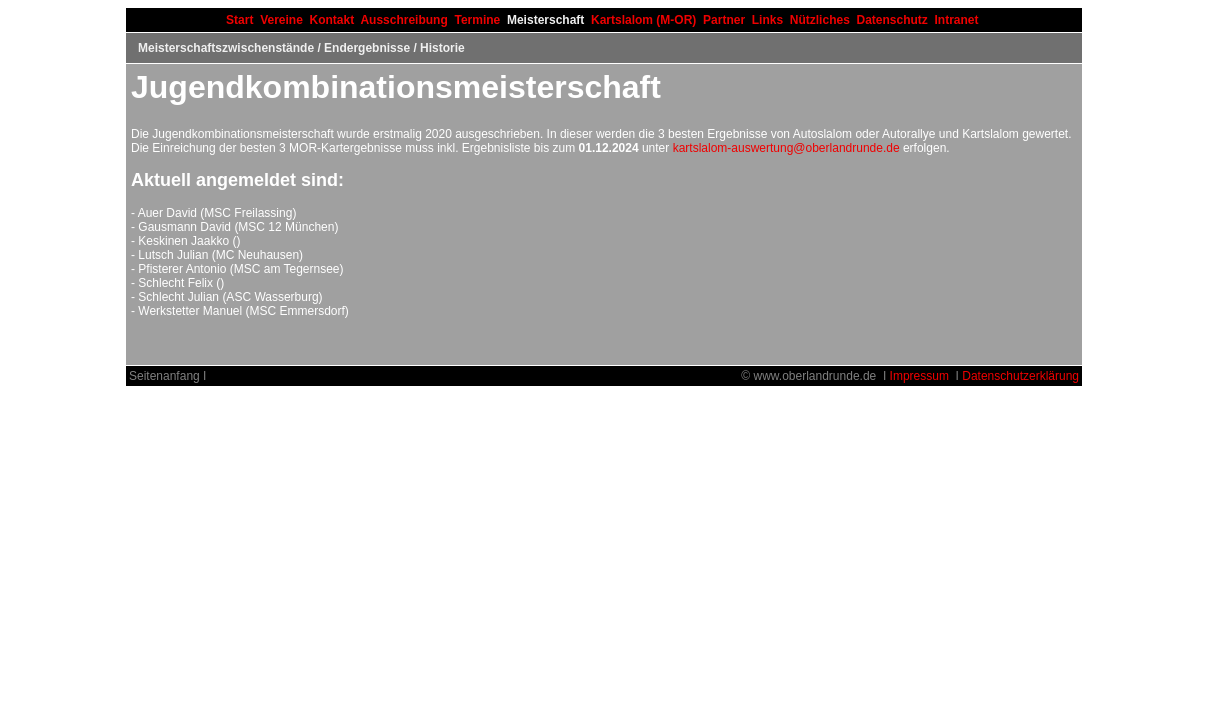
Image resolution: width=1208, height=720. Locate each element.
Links (767, 20)
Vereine (281, 20)
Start (239, 20)
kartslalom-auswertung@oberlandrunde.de (786, 148)
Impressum (919, 376)
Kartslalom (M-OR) (643, 20)
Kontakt (332, 20)
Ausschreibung (403, 20)
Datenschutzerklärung (1020, 376)
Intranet (957, 20)
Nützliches (820, 20)
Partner (724, 20)
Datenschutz (892, 20)
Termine (477, 20)
